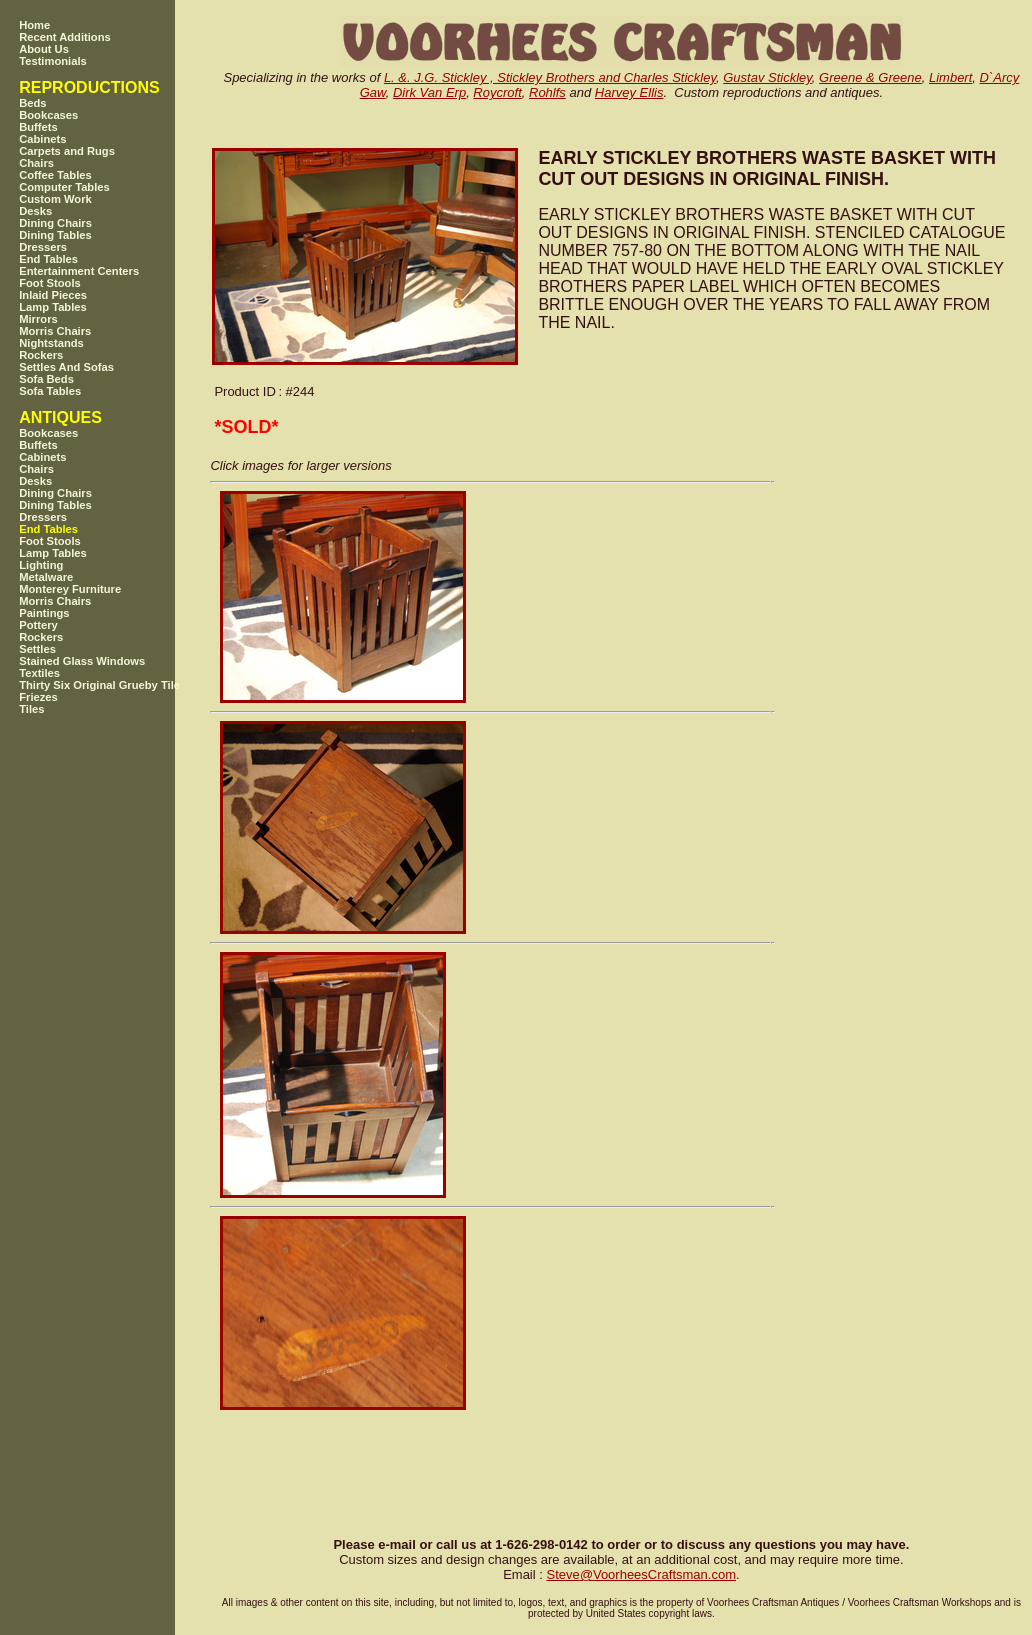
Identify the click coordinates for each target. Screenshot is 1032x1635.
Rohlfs (547, 92)
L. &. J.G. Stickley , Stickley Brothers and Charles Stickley (550, 77)
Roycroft (497, 92)
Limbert (950, 77)
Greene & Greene (870, 77)
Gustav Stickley (767, 77)
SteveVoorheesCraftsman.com (641, 1574)
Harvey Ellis (629, 92)
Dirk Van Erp (429, 92)
